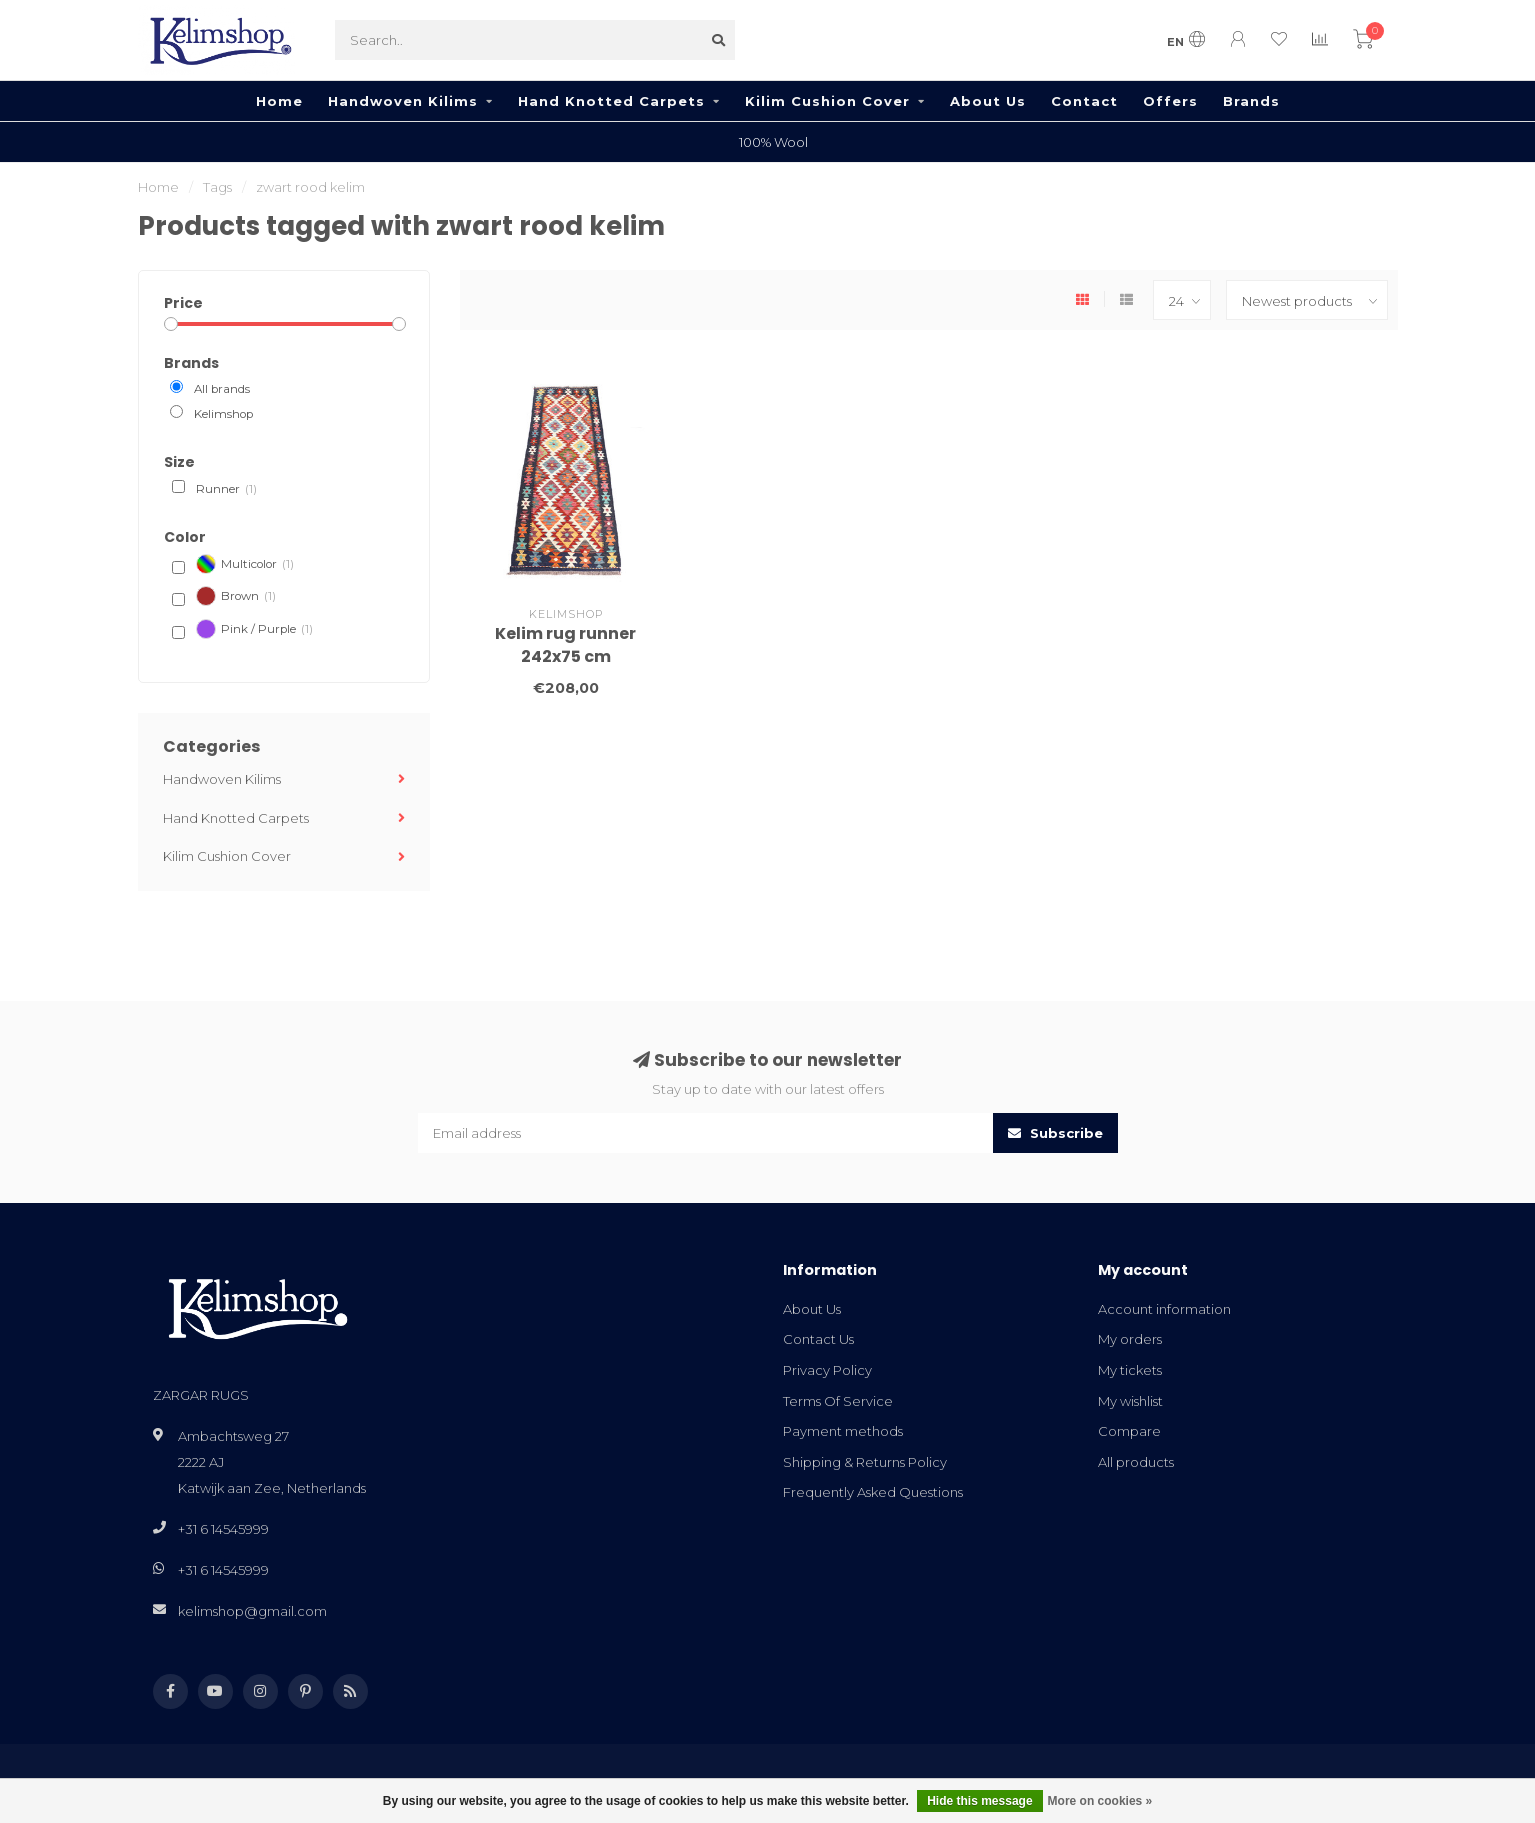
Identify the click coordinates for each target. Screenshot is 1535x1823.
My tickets (1130, 1370)
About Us (988, 101)
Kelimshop (223, 414)
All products (1136, 1462)
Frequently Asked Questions (873, 1492)
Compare (1129, 1431)
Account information (1164, 1309)
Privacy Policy (827, 1370)
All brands (222, 389)
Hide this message (979, 1801)
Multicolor (245, 564)
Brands (1251, 101)
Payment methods (843, 1431)
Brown (236, 596)
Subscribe (1055, 1133)
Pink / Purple (254, 629)
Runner (226, 489)
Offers (1170, 101)
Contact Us (818, 1339)
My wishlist (1130, 1401)
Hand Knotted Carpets (611, 101)
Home (279, 101)
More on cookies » (1100, 1801)
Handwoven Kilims (403, 101)
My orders (1130, 1339)
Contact (1084, 101)
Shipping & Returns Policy (865, 1462)
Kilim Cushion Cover (827, 101)
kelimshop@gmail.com (252, 1611)
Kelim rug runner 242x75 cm (565, 645)
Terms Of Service (838, 1401)
